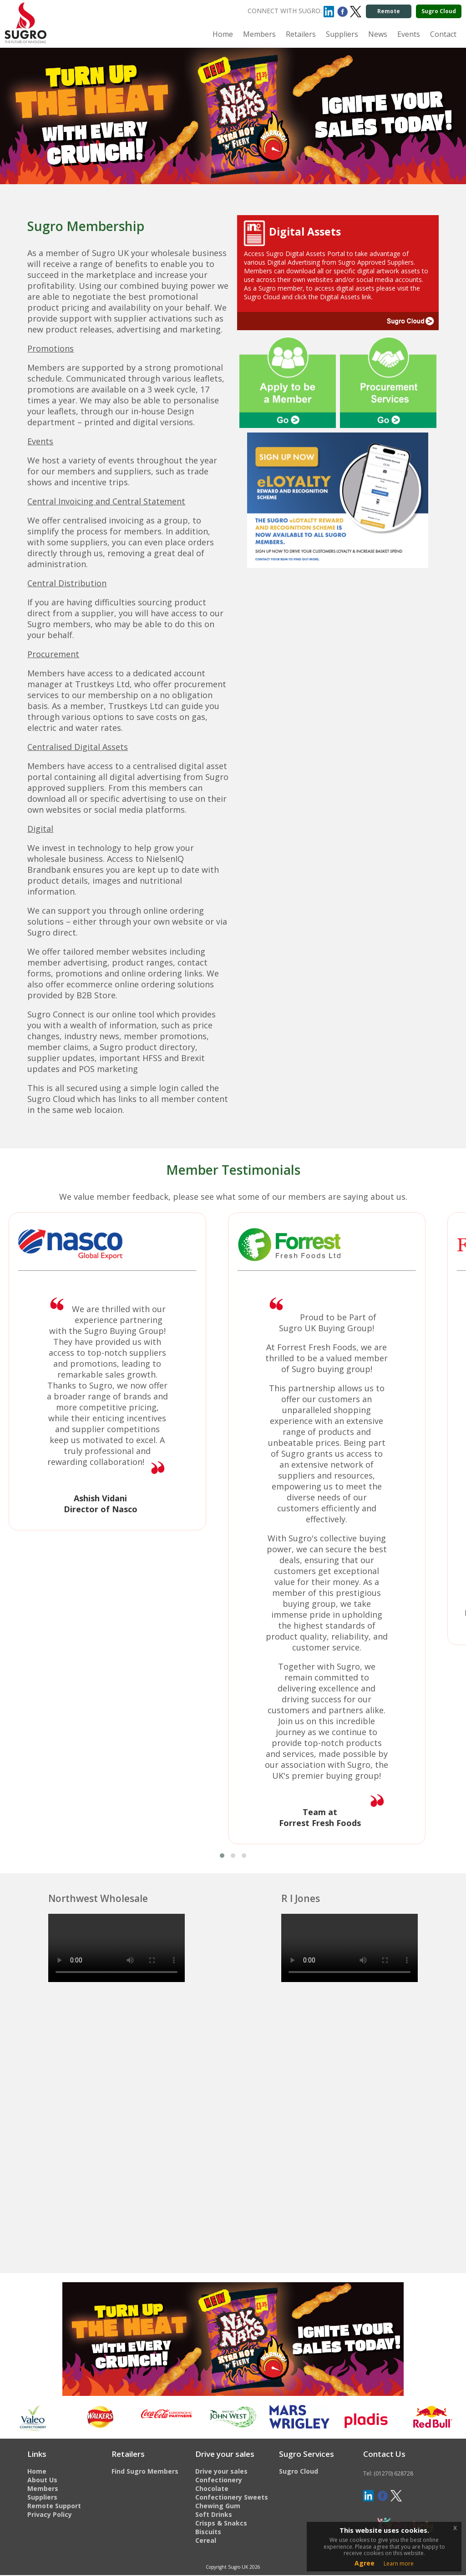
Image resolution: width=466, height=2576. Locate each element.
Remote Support (54, 2505)
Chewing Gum (217, 2505)
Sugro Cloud (438, 11)
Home (223, 34)
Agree (365, 2563)
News (377, 34)
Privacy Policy (49, 2514)
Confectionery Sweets (231, 2497)
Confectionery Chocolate (218, 2484)
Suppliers (342, 34)
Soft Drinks (213, 2514)
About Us (42, 2479)
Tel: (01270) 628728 (388, 2473)
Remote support (388, 12)
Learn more (399, 2563)
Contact (443, 34)
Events (408, 34)
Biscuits (208, 2531)
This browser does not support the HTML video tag (116, 1948)
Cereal (205, 2540)
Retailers (301, 34)
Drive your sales (221, 2471)
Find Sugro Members (144, 2471)
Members (259, 34)
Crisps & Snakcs (221, 2523)
